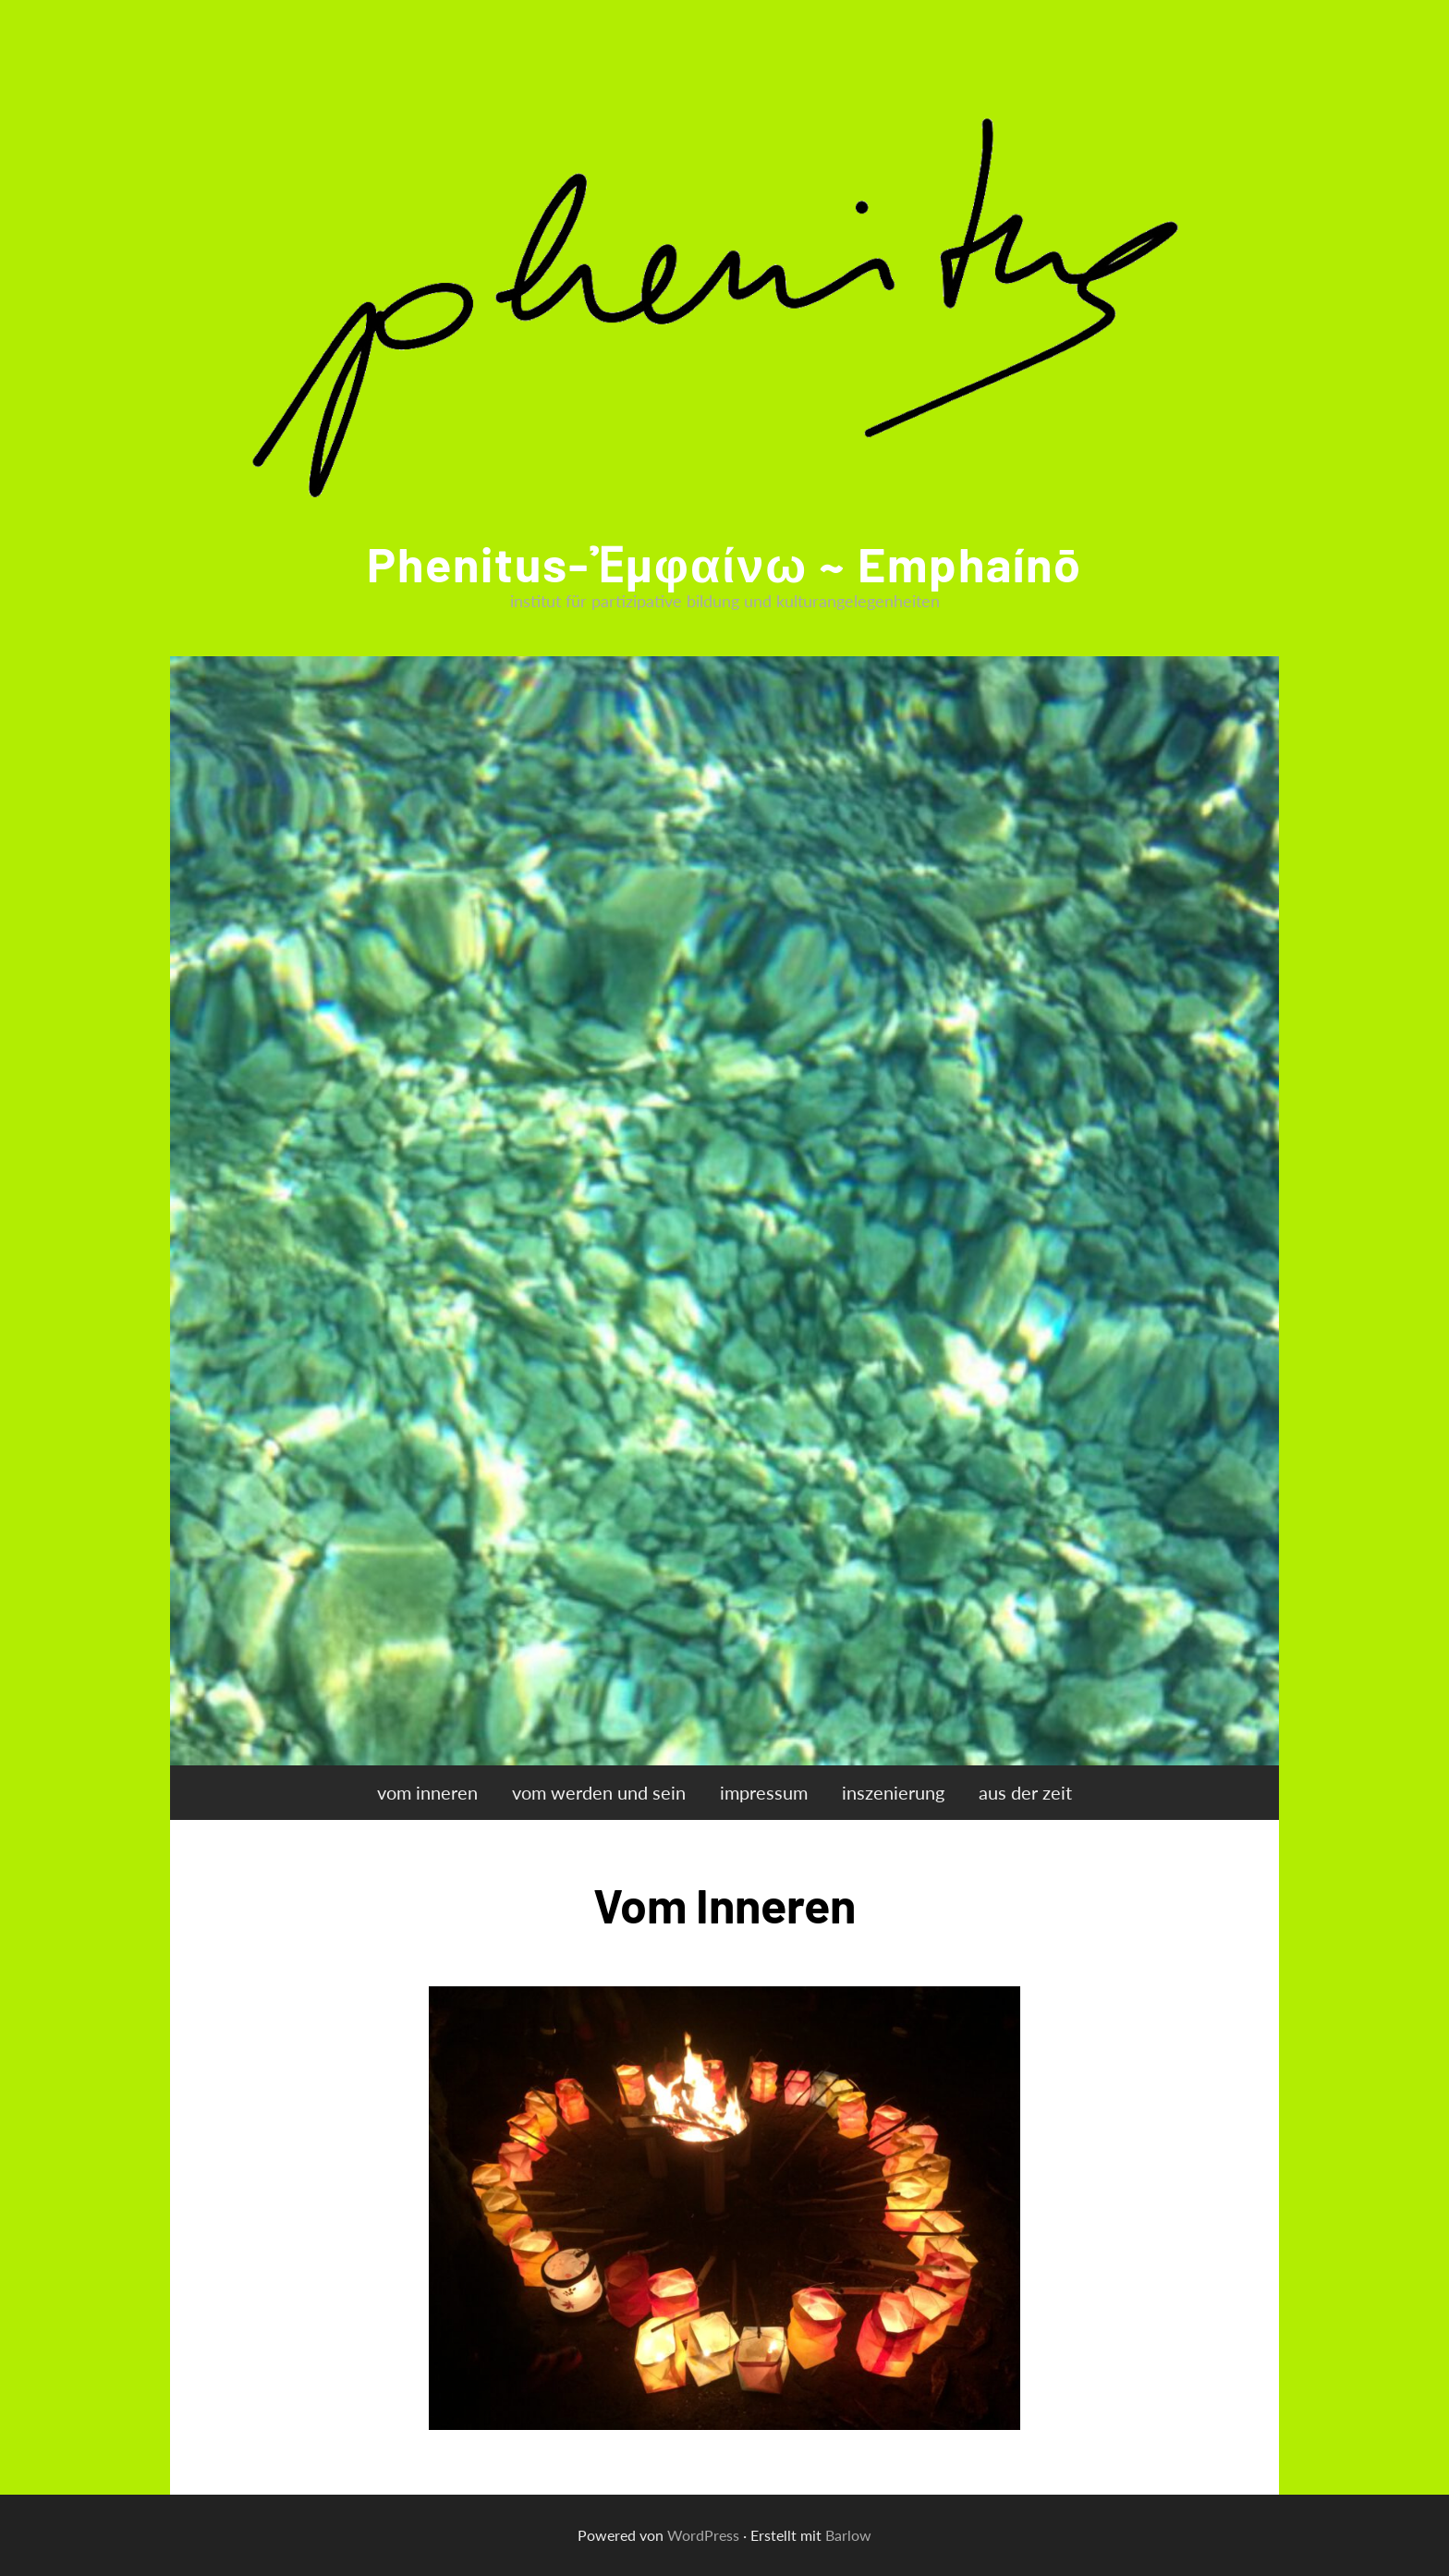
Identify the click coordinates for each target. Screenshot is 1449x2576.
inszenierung (893, 1792)
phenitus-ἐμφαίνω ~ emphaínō (724, 563)
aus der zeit (1025, 1792)
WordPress (703, 2535)
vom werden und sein (599, 1792)
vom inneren (427, 1792)
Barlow (848, 2535)
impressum (764, 1792)
